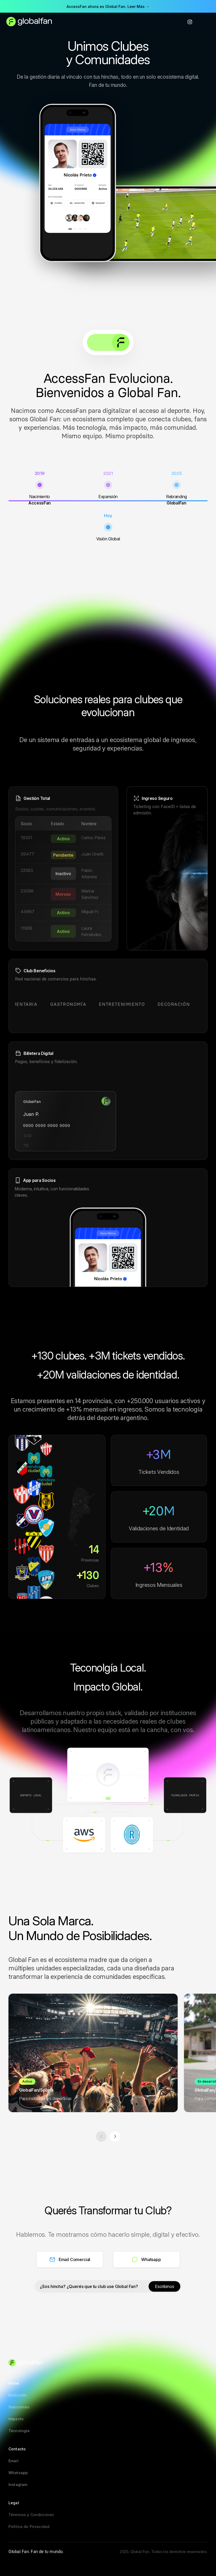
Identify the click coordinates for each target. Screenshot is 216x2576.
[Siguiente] (115, 2136)
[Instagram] (190, 22)
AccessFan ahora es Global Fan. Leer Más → (108, 6)
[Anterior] (101, 2136)
